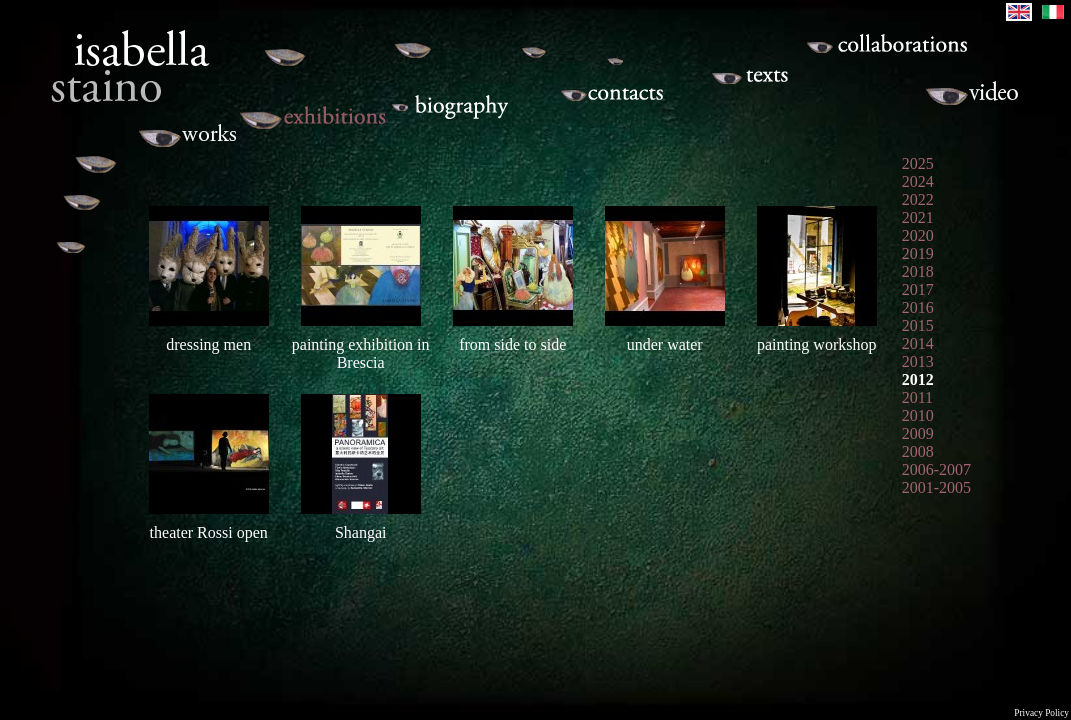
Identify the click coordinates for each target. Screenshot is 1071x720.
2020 (918, 235)
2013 (918, 361)
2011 (917, 397)
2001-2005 (936, 487)
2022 (918, 199)
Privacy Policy (1041, 713)
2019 (918, 253)
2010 (918, 415)
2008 (918, 451)
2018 (918, 271)
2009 (918, 433)
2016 (918, 307)
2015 (918, 325)
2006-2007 (936, 469)
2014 (918, 343)
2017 (918, 289)
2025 (918, 163)
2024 (918, 181)
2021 (918, 217)
